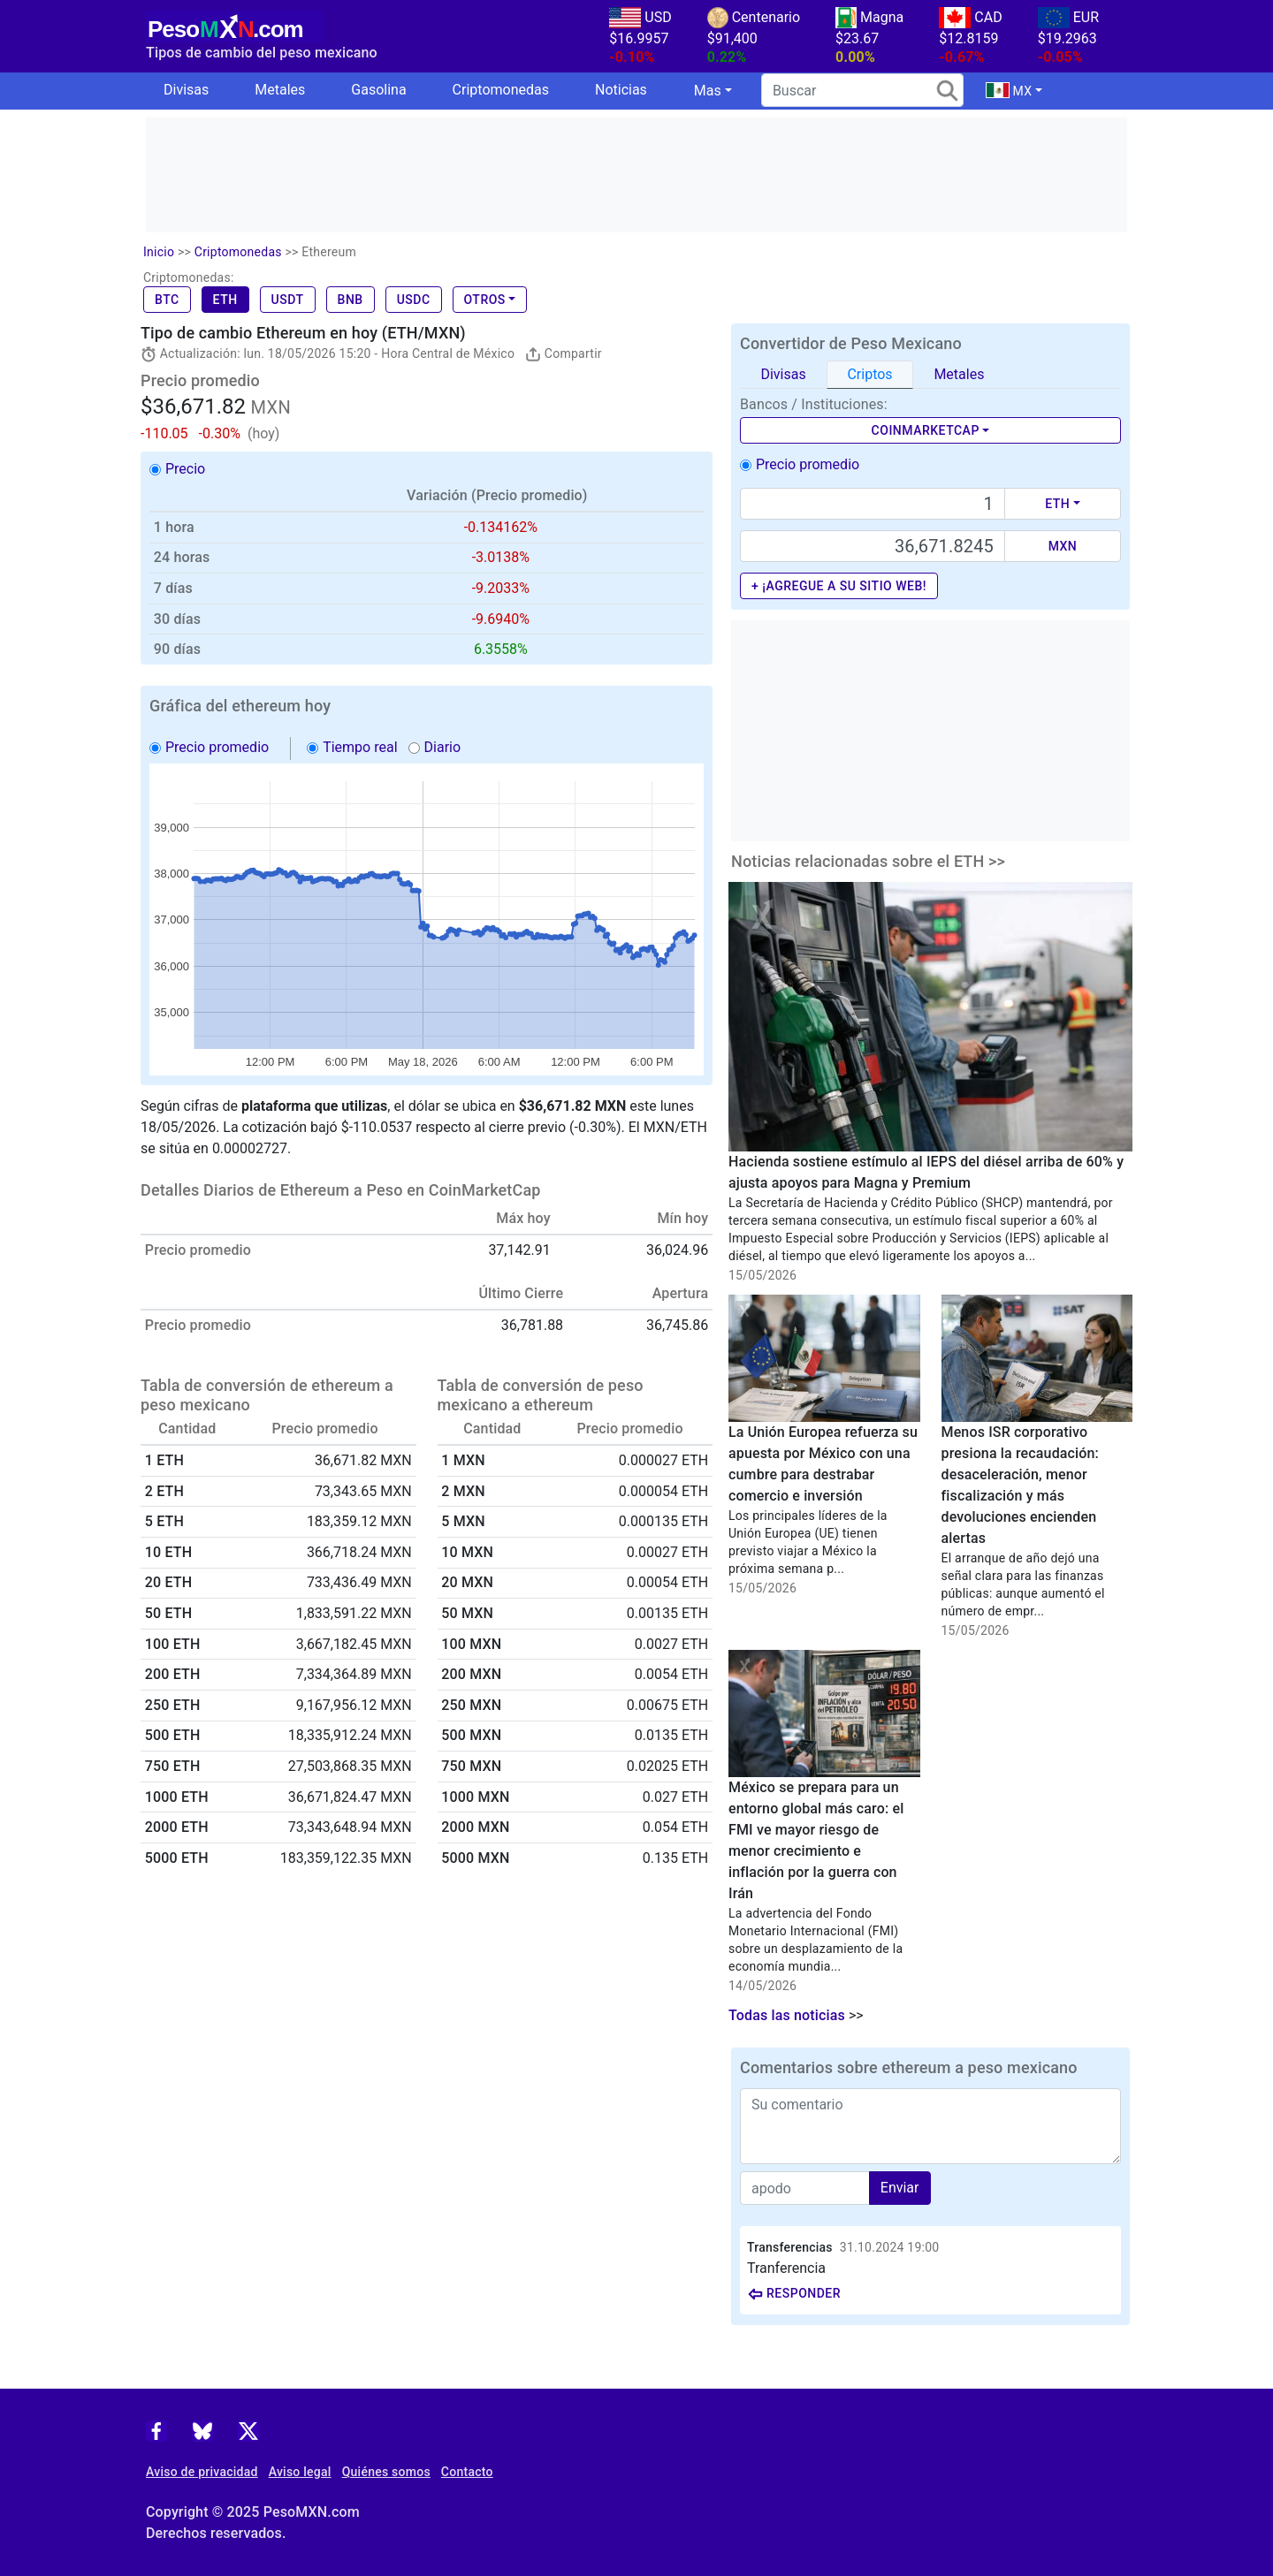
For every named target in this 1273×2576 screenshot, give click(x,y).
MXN (1063, 546)
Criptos (869, 374)
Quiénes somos (386, 2472)
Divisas (186, 89)
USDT (287, 300)
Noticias (621, 89)
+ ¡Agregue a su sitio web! (838, 586)
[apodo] (805, 2188)
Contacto (467, 2472)
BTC (167, 300)
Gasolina (378, 89)
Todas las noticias (786, 2015)
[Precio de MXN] (872, 546)
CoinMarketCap (926, 430)
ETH (225, 300)
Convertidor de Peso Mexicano (851, 343)
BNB (350, 300)
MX (1009, 90)
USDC (414, 300)
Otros (485, 300)
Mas (707, 90)
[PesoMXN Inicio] (234, 24)
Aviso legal (300, 2472)
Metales (280, 89)
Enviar (899, 2187)
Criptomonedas (501, 89)
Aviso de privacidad (202, 2472)
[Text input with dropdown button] (872, 504)
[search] (862, 90)
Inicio (158, 252)
